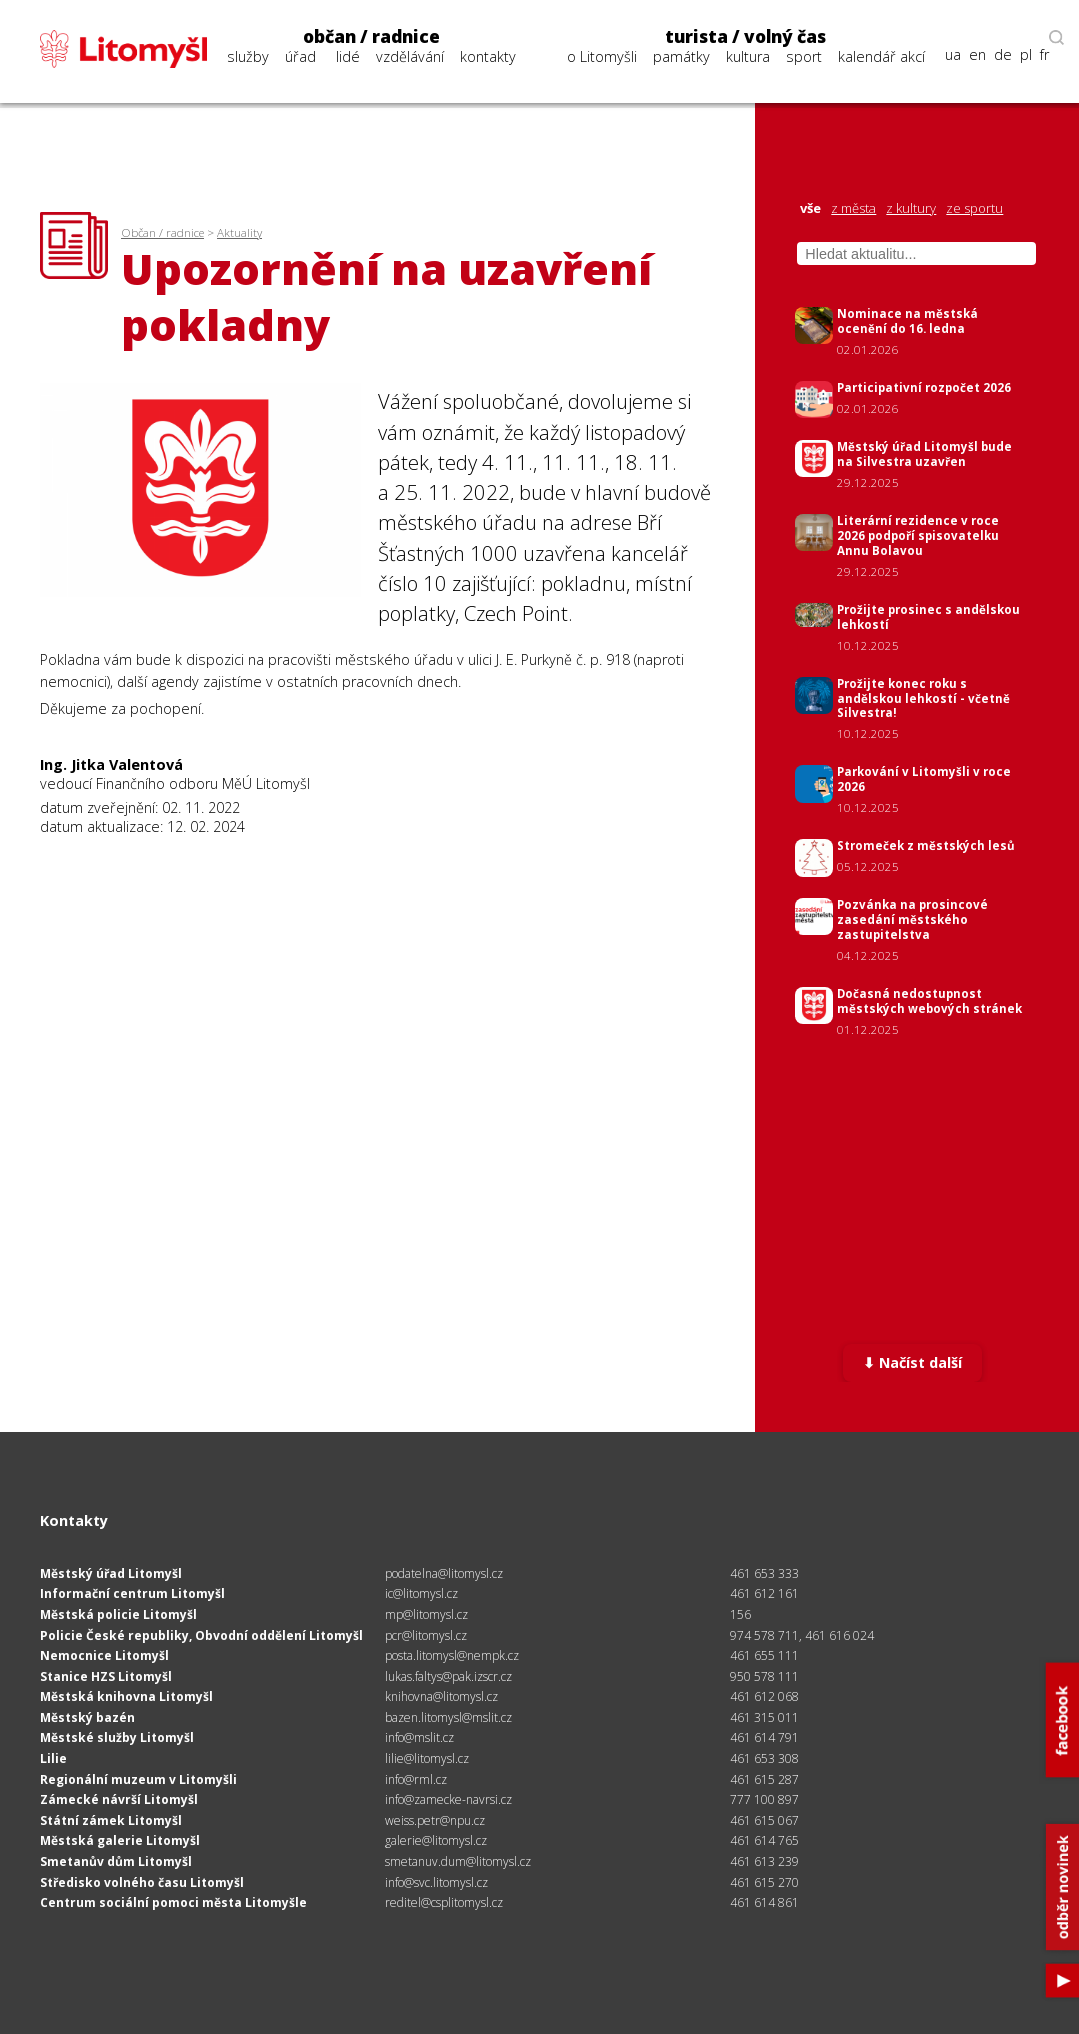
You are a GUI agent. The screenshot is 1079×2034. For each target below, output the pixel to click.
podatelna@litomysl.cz (444, 1573)
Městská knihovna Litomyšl (126, 1696)
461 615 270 (764, 1882)
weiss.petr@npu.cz (435, 1820)
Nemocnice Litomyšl (104, 1655)
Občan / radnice (162, 232)
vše (810, 208)
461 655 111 (764, 1655)
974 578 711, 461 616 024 (802, 1635)
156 (740, 1614)
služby (248, 56)
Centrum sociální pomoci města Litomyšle (173, 1902)
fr (1044, 55)
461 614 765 (764, 1840)
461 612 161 (764, 1593)
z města (853, 208)
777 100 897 (764, 1799)
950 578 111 (764, 1676)
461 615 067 (764, 1820)
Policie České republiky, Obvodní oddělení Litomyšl (201, 1635)
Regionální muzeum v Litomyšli (138, 1779)
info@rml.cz (416, 1779)
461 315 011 (764, 1717)
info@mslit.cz (419, 1737)
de (1003, 55)
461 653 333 (764, 1573)
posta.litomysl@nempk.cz (452, 1655)
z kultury (911, 208)
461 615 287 (764, 1779)
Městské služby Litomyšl (117, 1737)
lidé (348, 56)
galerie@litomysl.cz (436, 1840)
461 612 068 (764, 1696)
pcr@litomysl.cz (426, 1635)
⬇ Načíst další (912, 1362)
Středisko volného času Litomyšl (142, 1882)
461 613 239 (764, 1861)
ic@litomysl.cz (421, 1593)
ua (953, 55)
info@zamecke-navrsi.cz (448, 1799)
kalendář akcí (881, 56)
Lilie (53, 1758)
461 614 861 (764, 1902)
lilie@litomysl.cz (427, 1758)
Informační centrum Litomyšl (132, 1593)
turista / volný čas (745, 36)
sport (804, 56)
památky (681, 56)
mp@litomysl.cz (426, 1614)
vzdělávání (410, 56)
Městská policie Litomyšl (118, 1614)
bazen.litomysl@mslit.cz (448, 1717)
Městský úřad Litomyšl (111, 1573)
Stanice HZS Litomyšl (106, 1676)
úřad (300, 56)
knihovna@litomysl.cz (441, 1696)
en (977, 55)
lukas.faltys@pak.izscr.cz (448, 1676)
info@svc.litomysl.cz (436, 1882)
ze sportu (974, 208)
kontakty (488, 56)
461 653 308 (764, 1758)
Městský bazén (87, 1717)
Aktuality (239, 232)
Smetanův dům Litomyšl (116, 1861)
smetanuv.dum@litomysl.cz (458, 1861)
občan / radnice (371, 36)
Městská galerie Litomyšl (120, 1840)
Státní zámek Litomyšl (111, 1820)
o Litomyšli (602, 56)
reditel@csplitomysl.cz (444, 1902)
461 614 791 (764, 1737)
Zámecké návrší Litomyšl (119, 1799)
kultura (748, 56)
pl (1026, 55)
